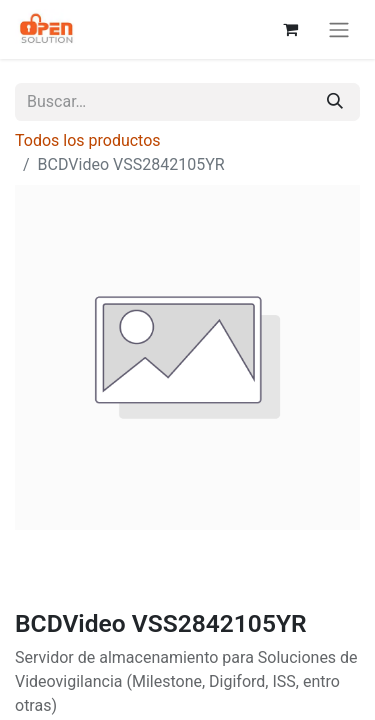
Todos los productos (88, 140)
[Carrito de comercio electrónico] (290, 29)
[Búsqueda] (335, 102)
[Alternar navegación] (339, 29)
